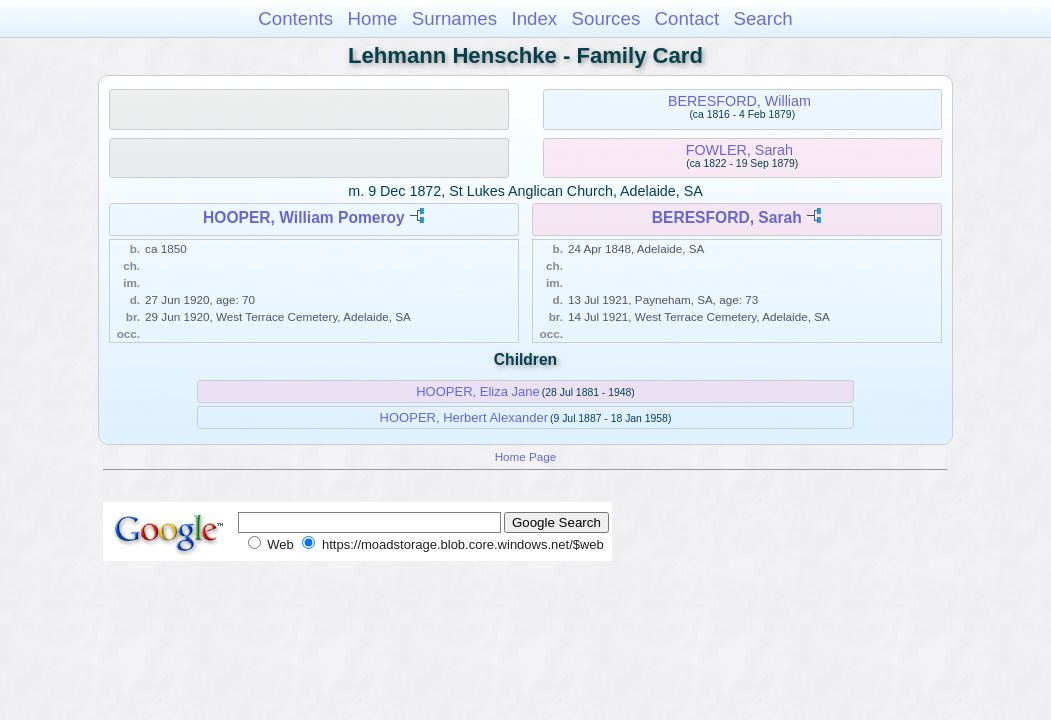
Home (372, 18)
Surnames (454, 18)
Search (762, 18)
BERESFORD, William (739, 101)
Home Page (526, 456)
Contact (687, 18)
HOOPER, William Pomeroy (304, 217)
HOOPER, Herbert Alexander (464, 417)
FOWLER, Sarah (739, 150)
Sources (606, 18)
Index (534, 18)
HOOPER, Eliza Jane (478, 391)
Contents (295, 18)
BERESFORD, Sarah (727, 217)
